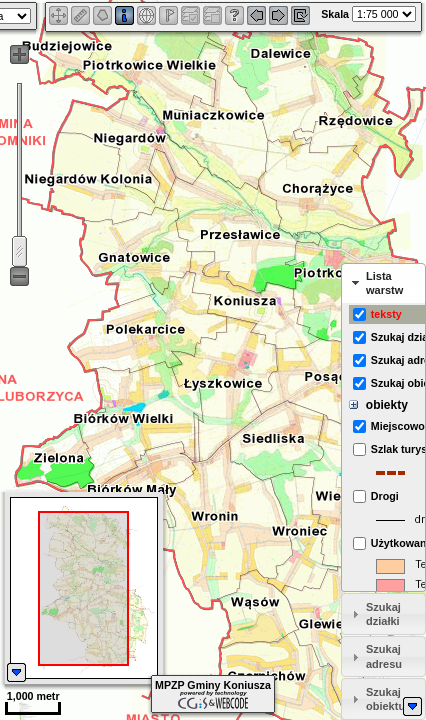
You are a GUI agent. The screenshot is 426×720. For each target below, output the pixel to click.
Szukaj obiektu (385, 699)
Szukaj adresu (384, 656)
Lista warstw (384, 283)
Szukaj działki (383, 614)
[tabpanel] (383, 447)
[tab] (383, 284)
